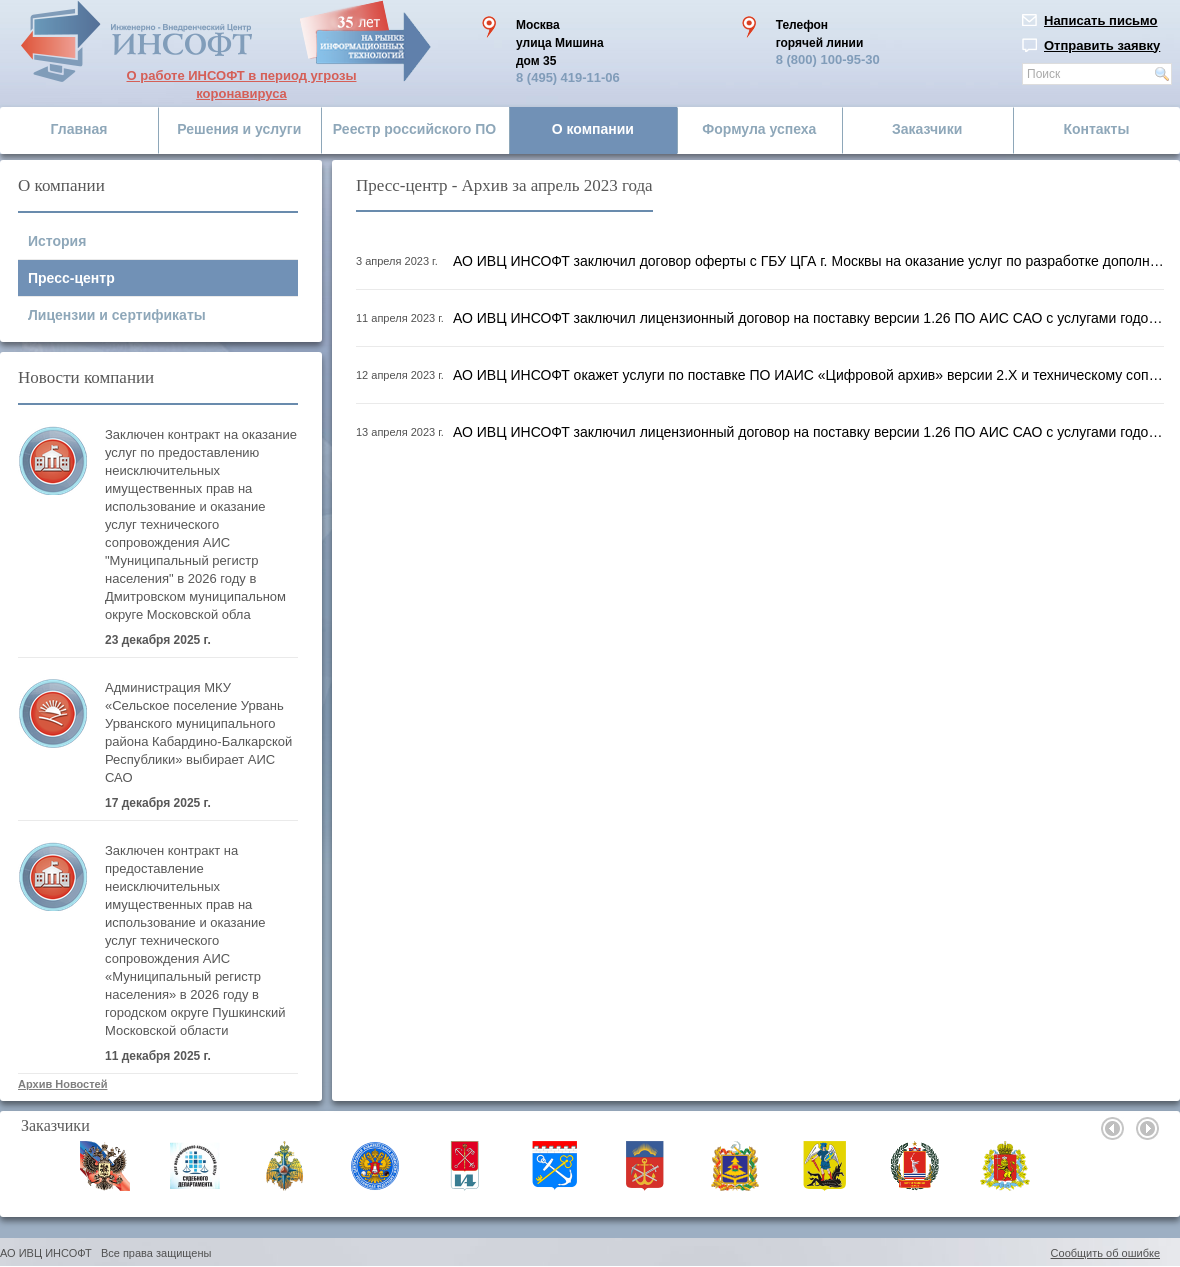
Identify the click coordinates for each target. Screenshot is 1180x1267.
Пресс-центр (71, 278)
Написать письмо (1101, 20)
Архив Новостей (62, 1084)
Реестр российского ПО (414, 129)
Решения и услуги (239, 129)
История (57, 241)
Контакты (1096, 129)
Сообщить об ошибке (1105, 1253)
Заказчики (927, 129)
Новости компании (86, 377)
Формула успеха (759, 129)
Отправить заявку (1102, 45)
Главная (79, 129)
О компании (593, 129)
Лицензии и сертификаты (117, 315)
